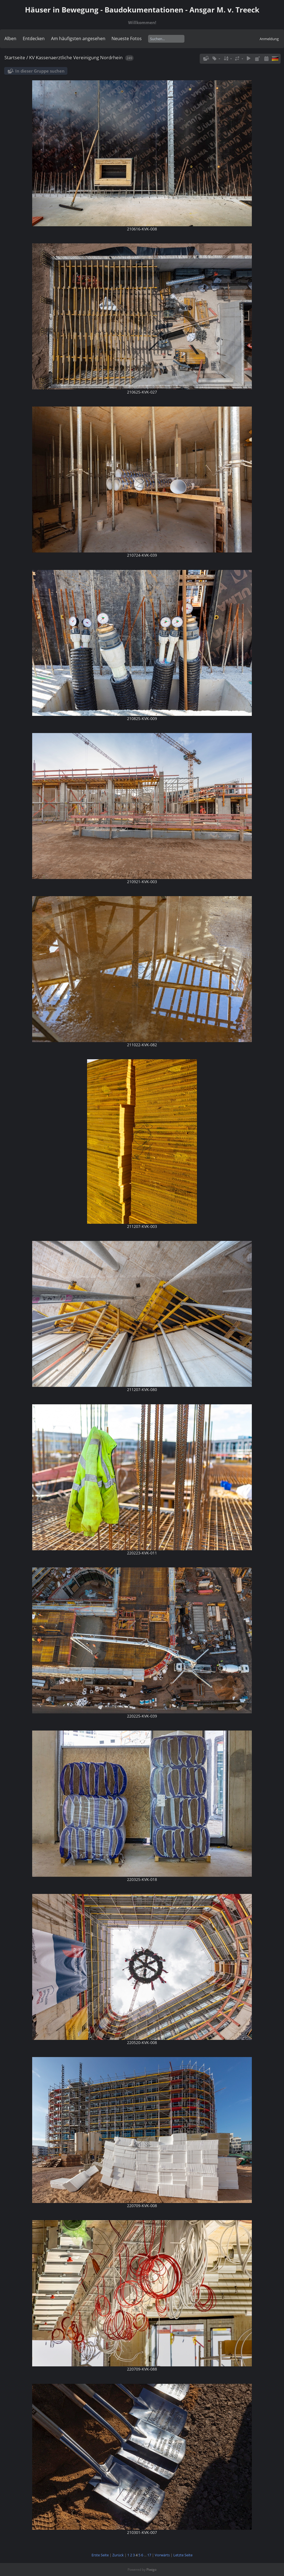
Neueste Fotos (126, 38)
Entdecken (34, 38)
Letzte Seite (182, 2554)
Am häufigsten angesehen (78, 38)
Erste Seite (100, 2554)
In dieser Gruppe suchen (40, 71)
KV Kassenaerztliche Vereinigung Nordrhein (76, 57)
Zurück (118, 2554)
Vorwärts (162, 2554)
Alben (10, 38)
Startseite (14, 57)
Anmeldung (269, 38)
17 (149, 2554)
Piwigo (151, 2569)
